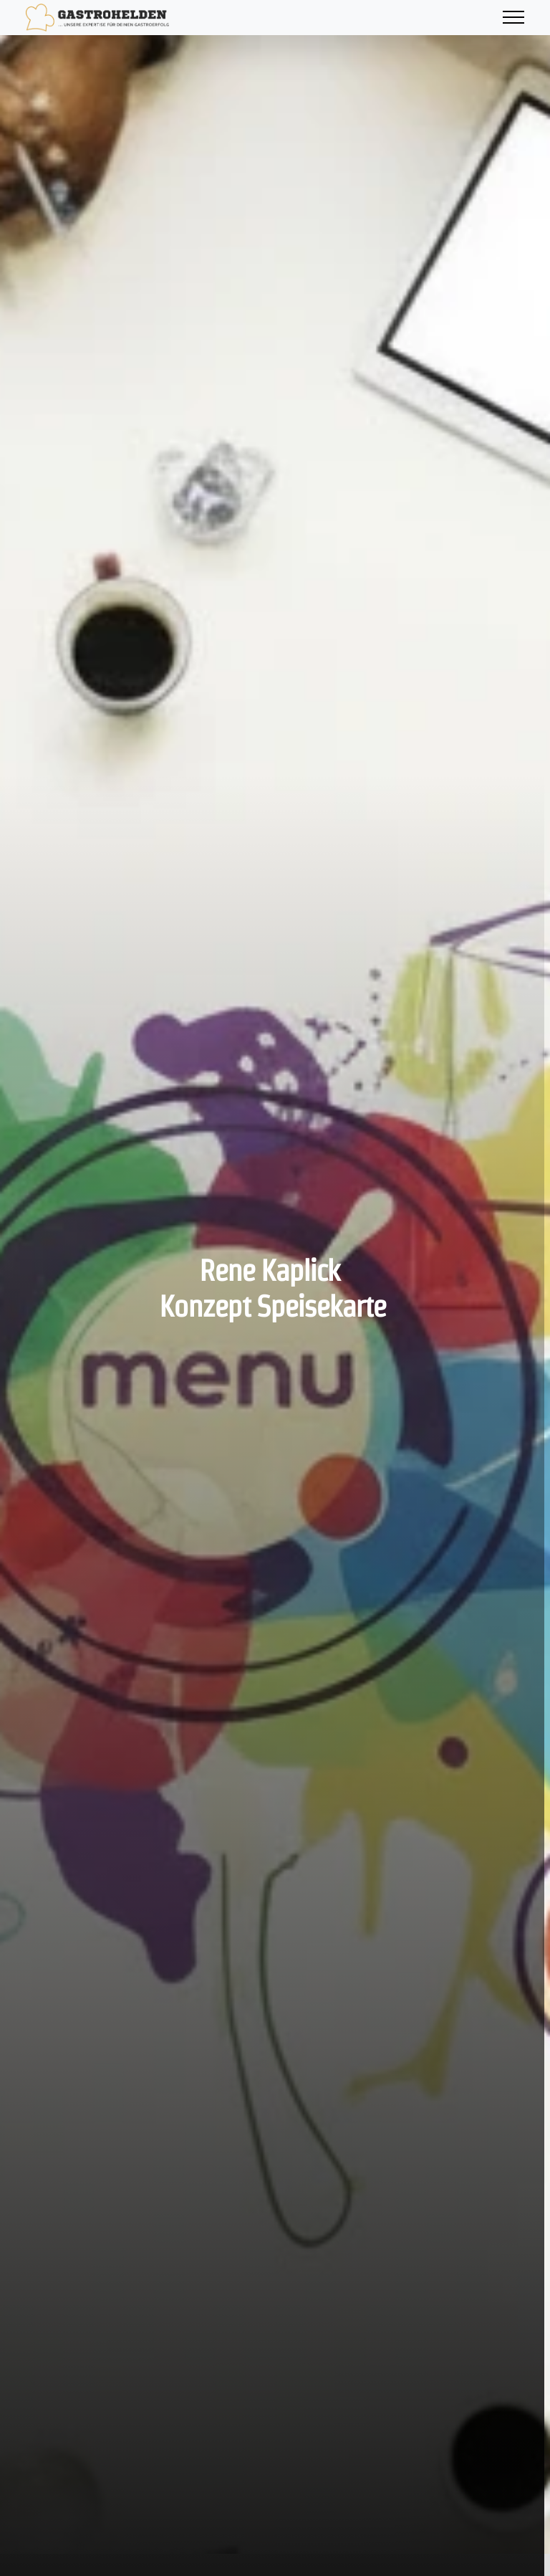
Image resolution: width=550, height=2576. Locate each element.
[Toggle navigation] (513, 17)
